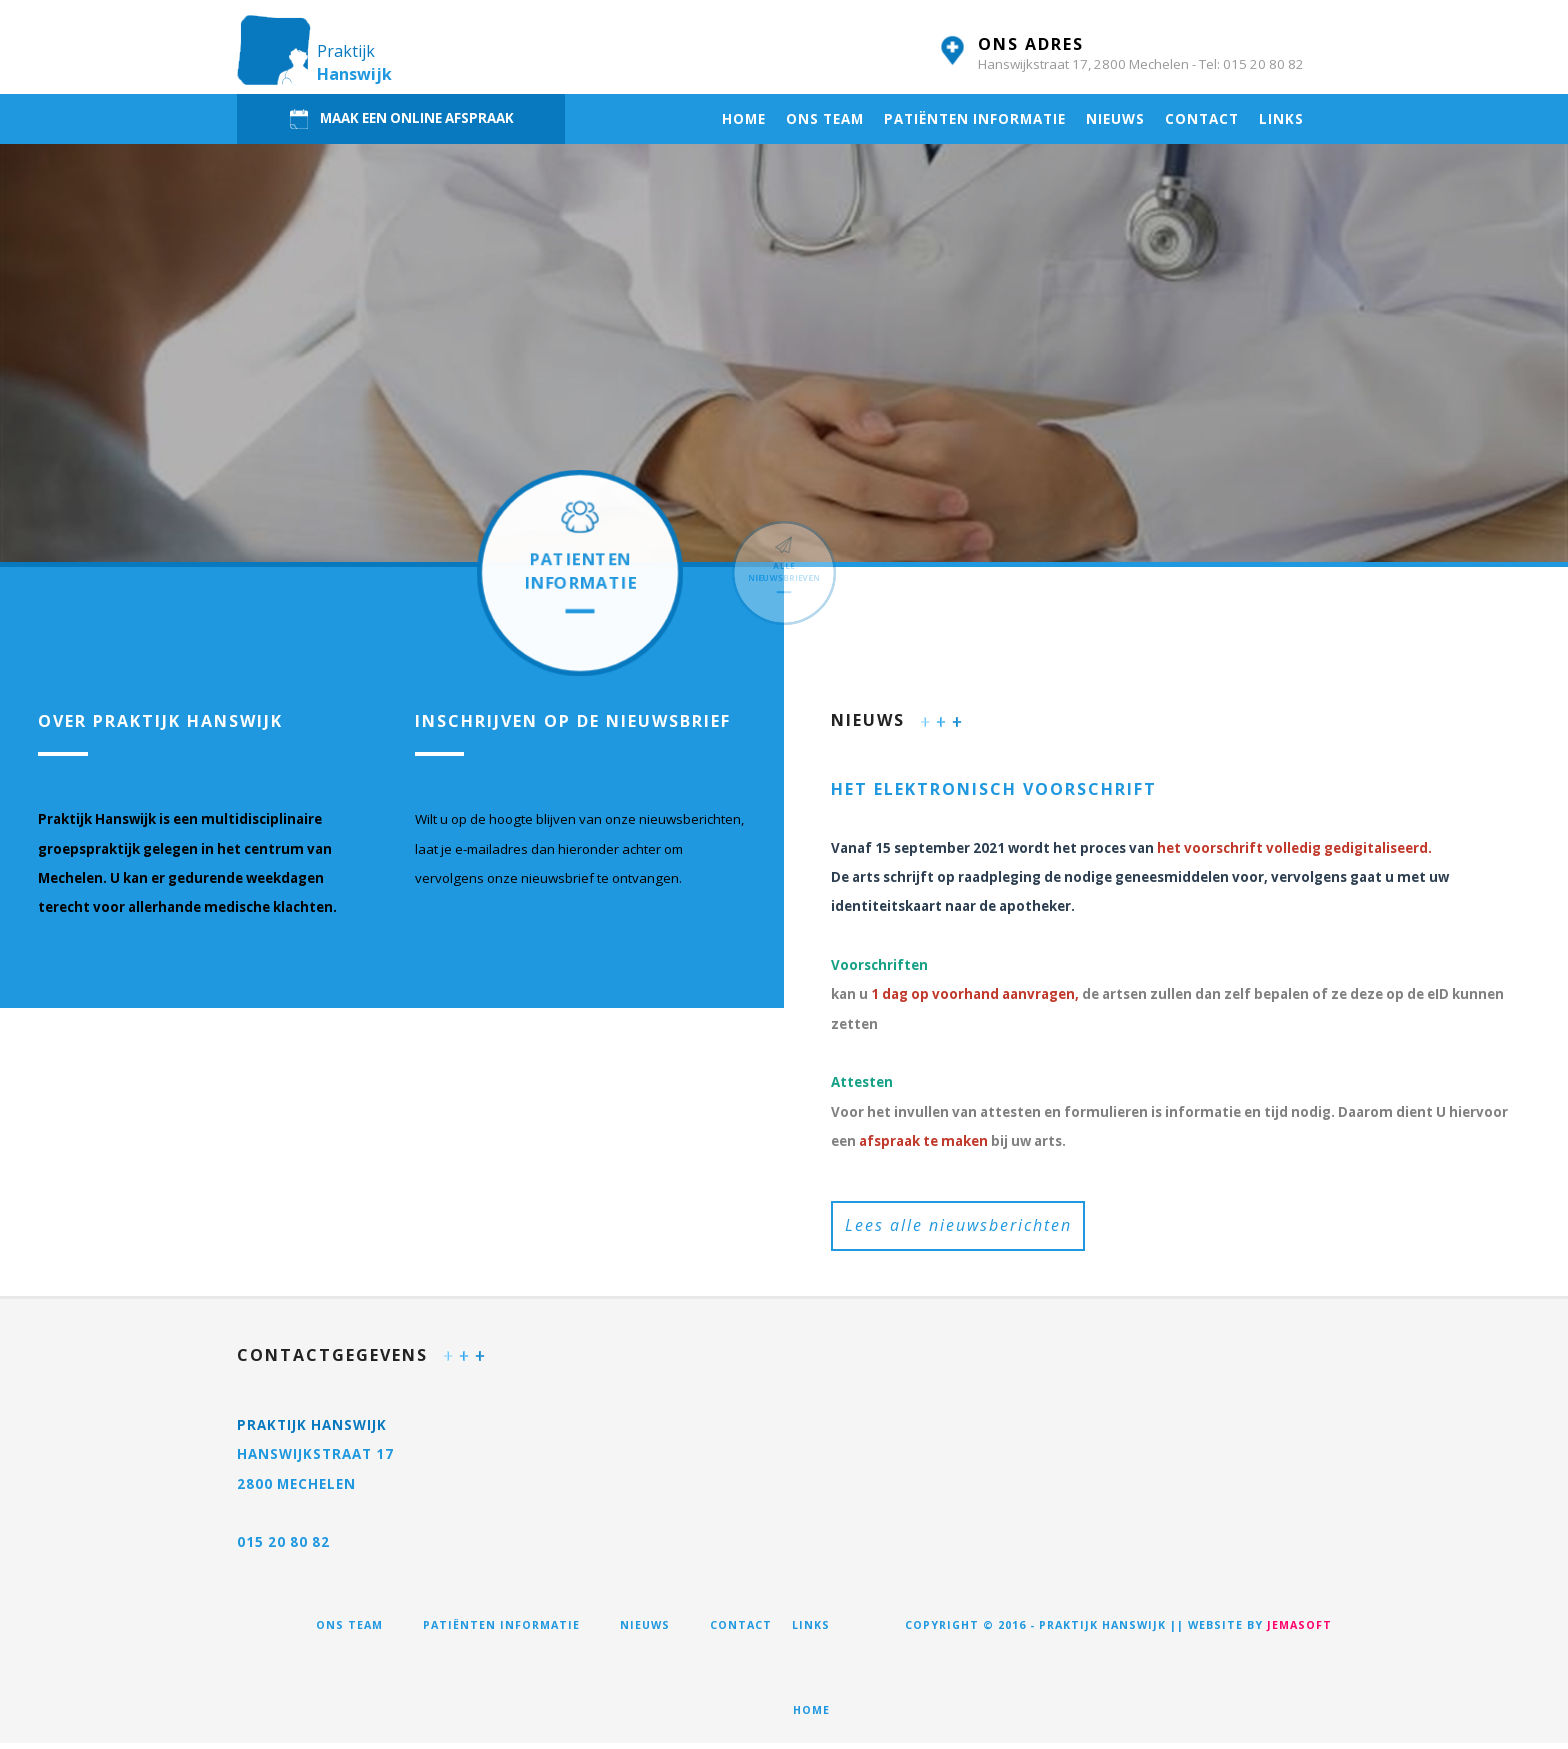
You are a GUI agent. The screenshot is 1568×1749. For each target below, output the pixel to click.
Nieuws (1115, 119)
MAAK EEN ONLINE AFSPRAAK (401, 119)
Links (1281, 119)
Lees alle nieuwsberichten (958, 1228)
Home (744, 119)
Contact (1202, 119)
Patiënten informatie (975, 119)
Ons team (825, 119)
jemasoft (1299, 1631)
